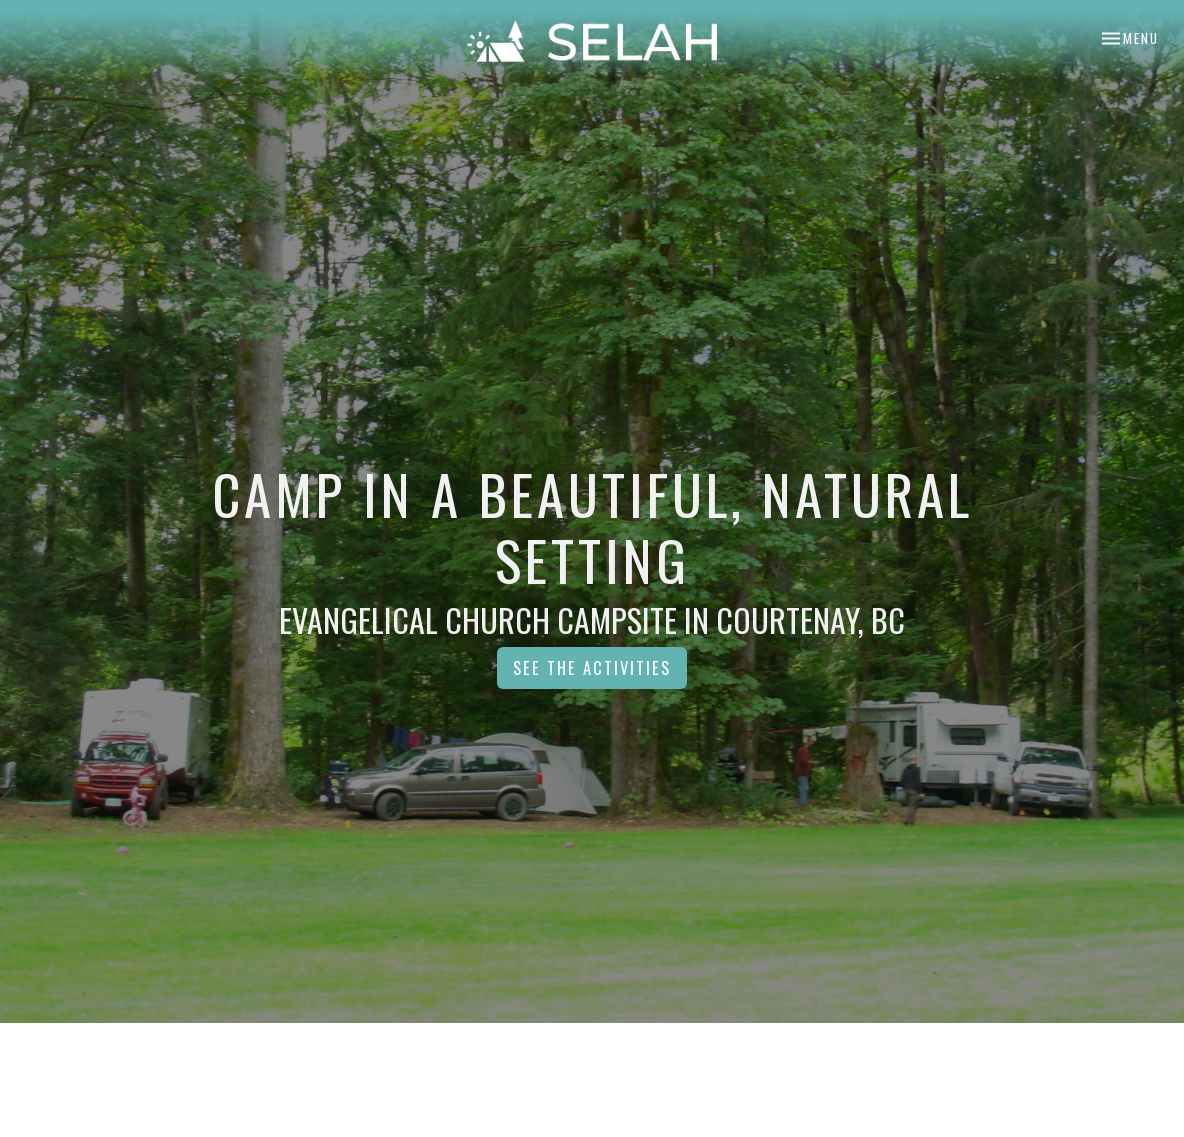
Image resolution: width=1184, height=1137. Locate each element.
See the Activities (592, 667)
